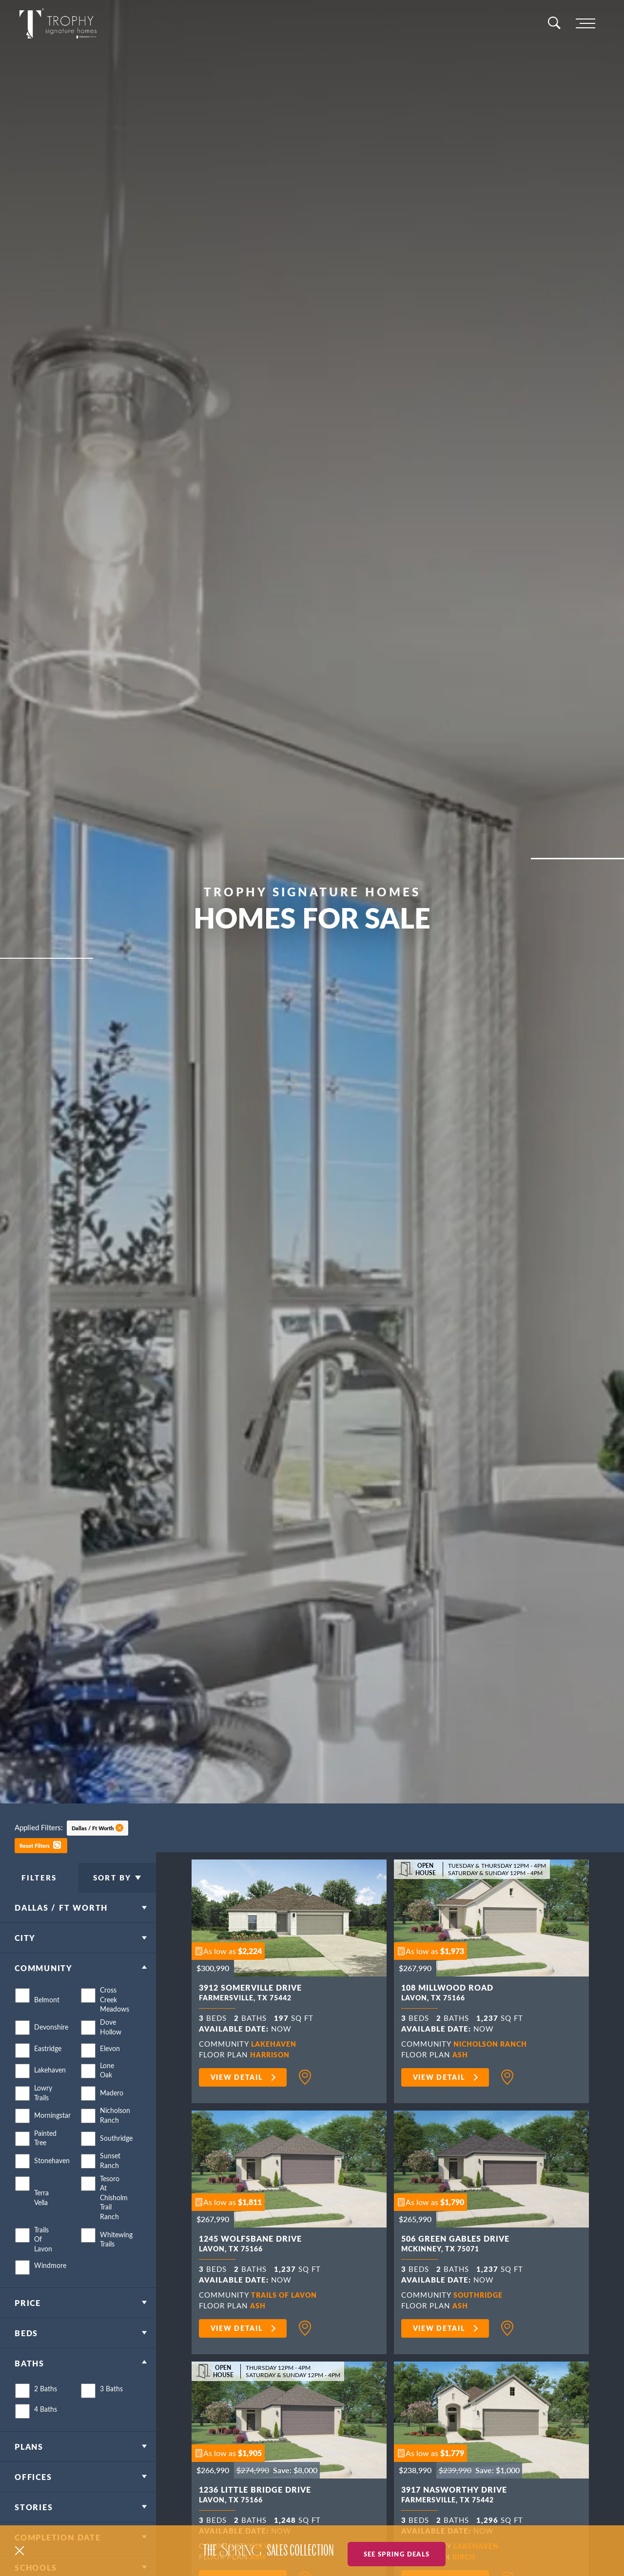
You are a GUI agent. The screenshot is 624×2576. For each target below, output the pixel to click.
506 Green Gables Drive (455, 2245)
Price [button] (28, 2321)
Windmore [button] (46, 2284)
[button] (41, 1845)
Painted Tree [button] (45, 2156)
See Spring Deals (396, 2551)
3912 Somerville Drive (250, 1994)
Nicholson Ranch (493, 2043)
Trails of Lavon (286, 2294)
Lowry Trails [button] (43, 2111)
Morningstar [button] (46, 2134)
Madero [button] (111, 2111)
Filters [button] (39, 1887)
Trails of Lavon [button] (43, 2258)
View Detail (237, 2077)
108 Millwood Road (447, 1994)
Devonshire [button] (46, 2045)
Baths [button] (29, 2381)
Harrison (271, 2054)
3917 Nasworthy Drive (454, 2496)
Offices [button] (33, 2495)
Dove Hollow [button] (110, 2045)
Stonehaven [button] (46, 2179)
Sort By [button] (112, 1887)
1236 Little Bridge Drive (255, 2496)
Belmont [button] (46, 2018)
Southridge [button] (112, 2156)
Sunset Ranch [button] (110, 2179)
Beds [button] (26, 2351)
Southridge (479, 2294)
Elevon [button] (110, 2067)
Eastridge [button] (46, 2067)
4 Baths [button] (45, 2428)
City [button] (25, 1956)
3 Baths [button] (111, 2407)
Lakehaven (276, 2043)
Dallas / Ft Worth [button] (93, 1828)
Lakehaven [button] (46, 2088)
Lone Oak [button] (107, 2088)
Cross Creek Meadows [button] (112, 2018)
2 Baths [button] (45, 2407)
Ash (460, 2054)
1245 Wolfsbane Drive (250, 2245)
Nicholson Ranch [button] (112, 2134)
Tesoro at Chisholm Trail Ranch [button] (112, 2216)
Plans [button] (29, 2465)
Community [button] (44, 1987)
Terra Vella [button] (41, 2216)
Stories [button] (34, 2525)
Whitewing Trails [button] (112, 2257)
